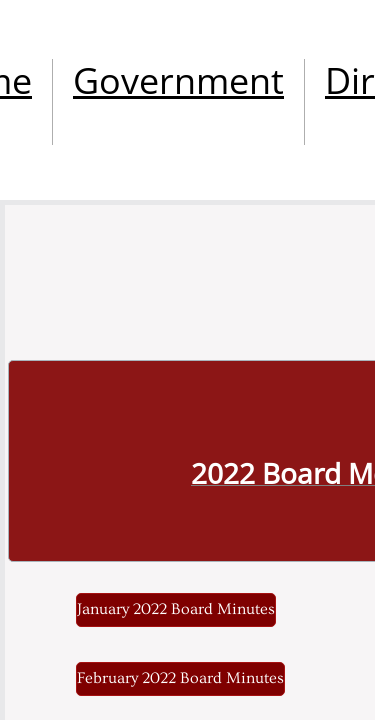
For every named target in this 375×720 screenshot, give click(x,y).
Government (178, 80)
